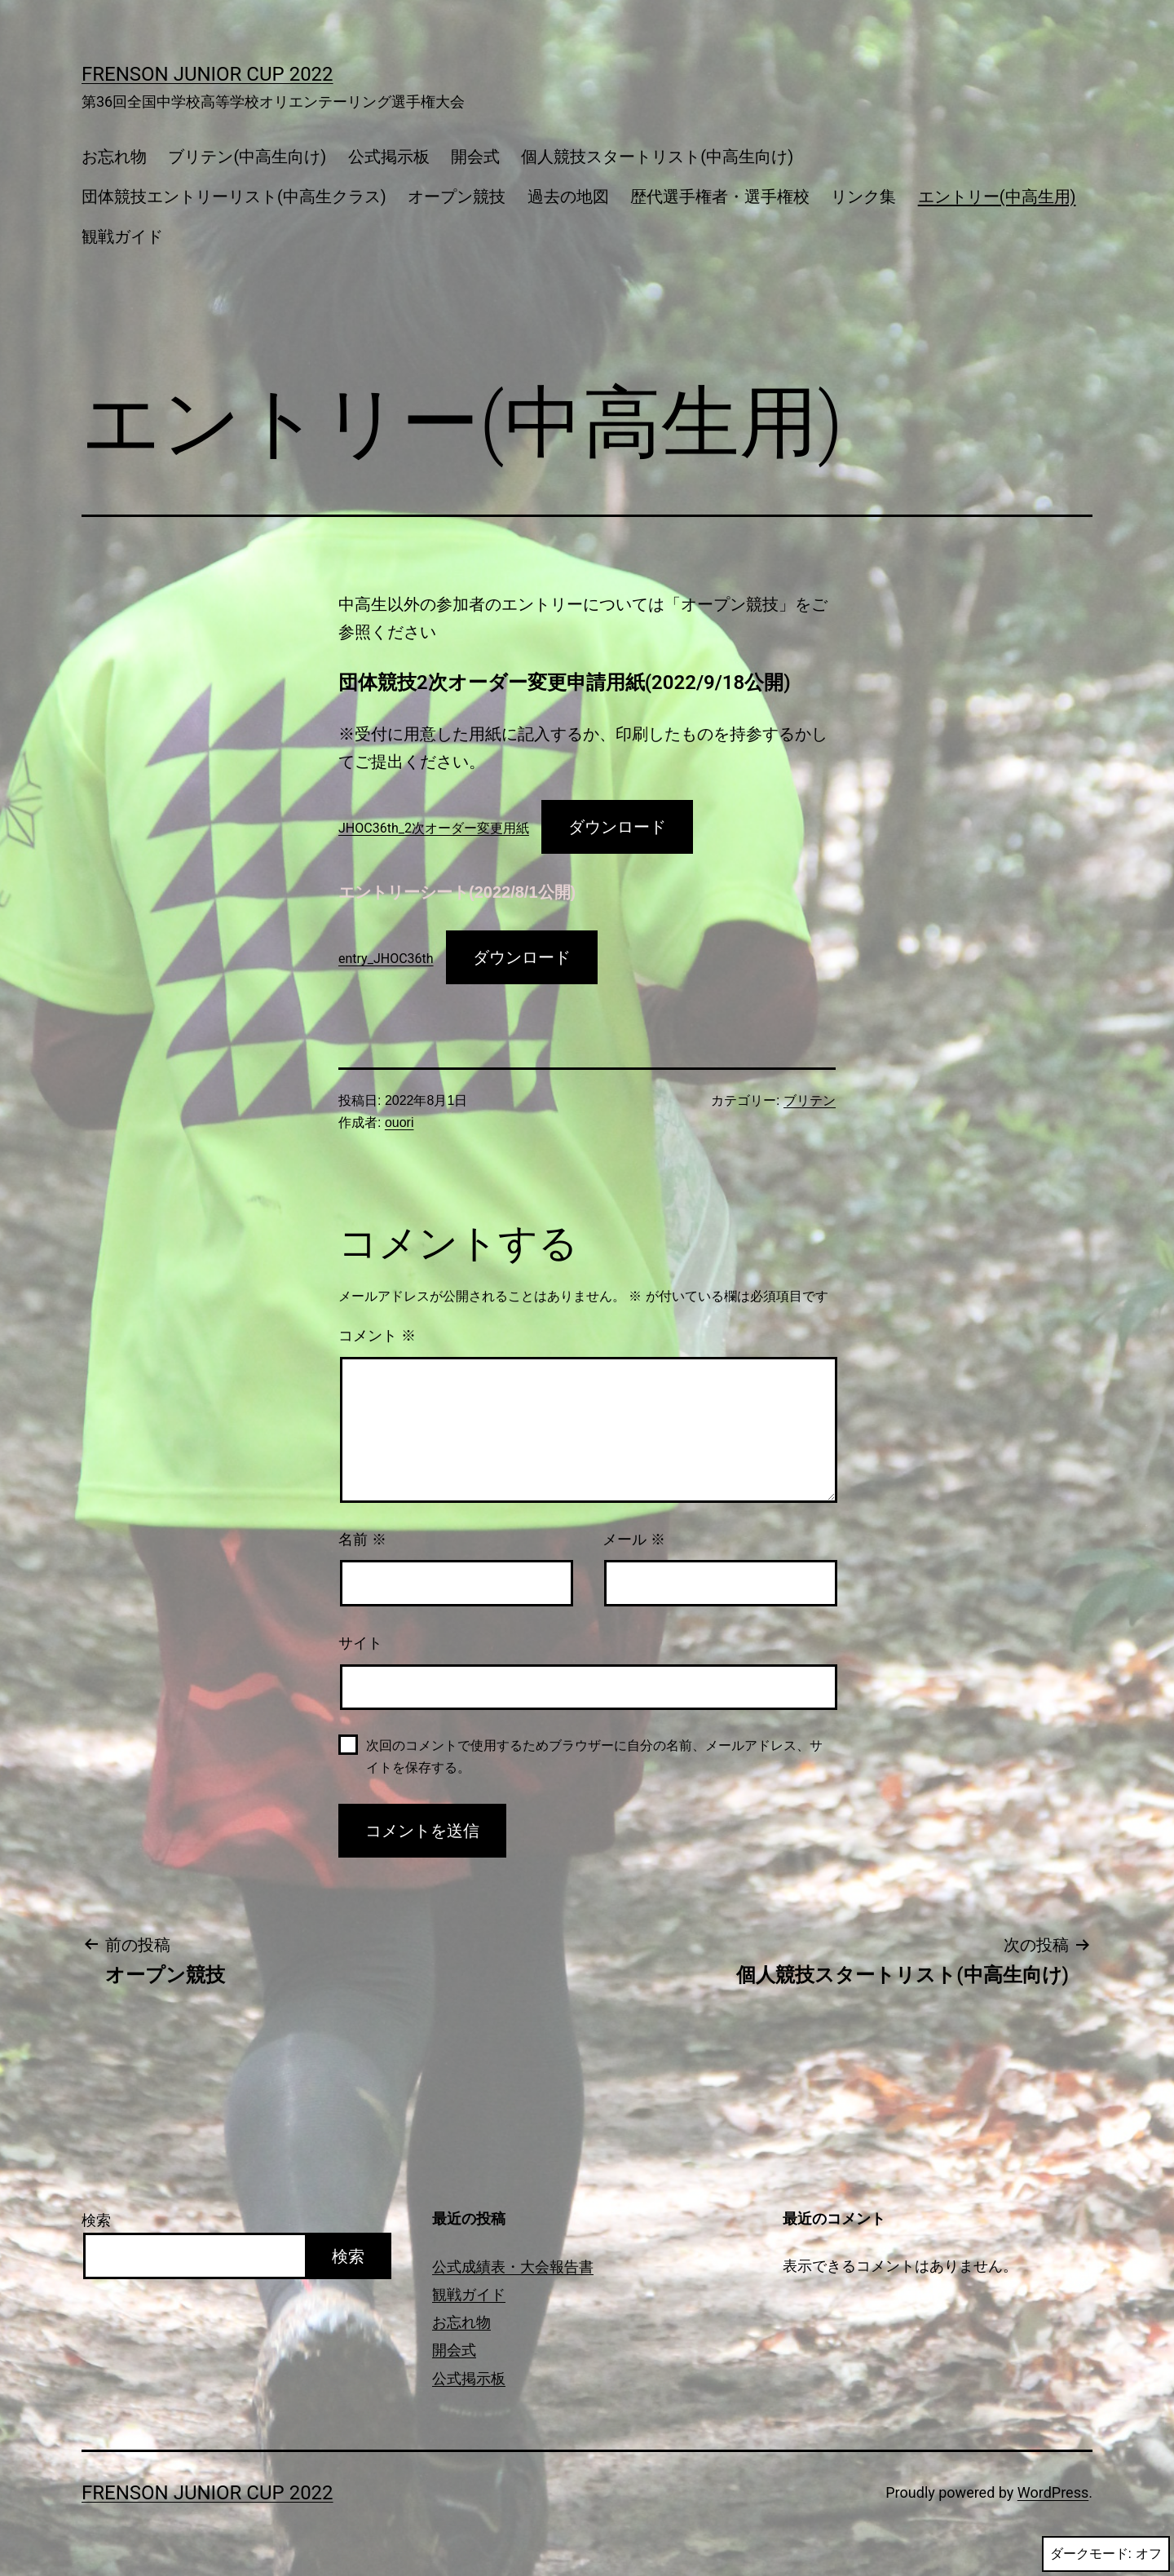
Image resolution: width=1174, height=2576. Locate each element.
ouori (399, 1122)
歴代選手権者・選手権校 (720, 196)
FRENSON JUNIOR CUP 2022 (207, 74)
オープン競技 (456, 196)
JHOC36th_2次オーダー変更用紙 (433, 828)
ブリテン (809, 1100)
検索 (96, 2220)
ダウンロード (617, 827)
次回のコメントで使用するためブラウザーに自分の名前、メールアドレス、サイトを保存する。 (594, 1756)
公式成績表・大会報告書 (513, 2266)
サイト (360, 1643)
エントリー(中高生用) (997, 196)
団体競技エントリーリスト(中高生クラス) (234, 196)
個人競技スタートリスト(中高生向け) (657, 156)
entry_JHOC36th (386, 958)
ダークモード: (1106, 2554)
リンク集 (863, 196)
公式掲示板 (389, 156)
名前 (362, 1539)
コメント (377, 1336)
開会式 (475, 156)
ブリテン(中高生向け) (247, 156)
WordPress (1052, 2492)
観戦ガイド (122, 236)
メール (633, 1539)
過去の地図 (568, 196)
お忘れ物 (114, 156)
